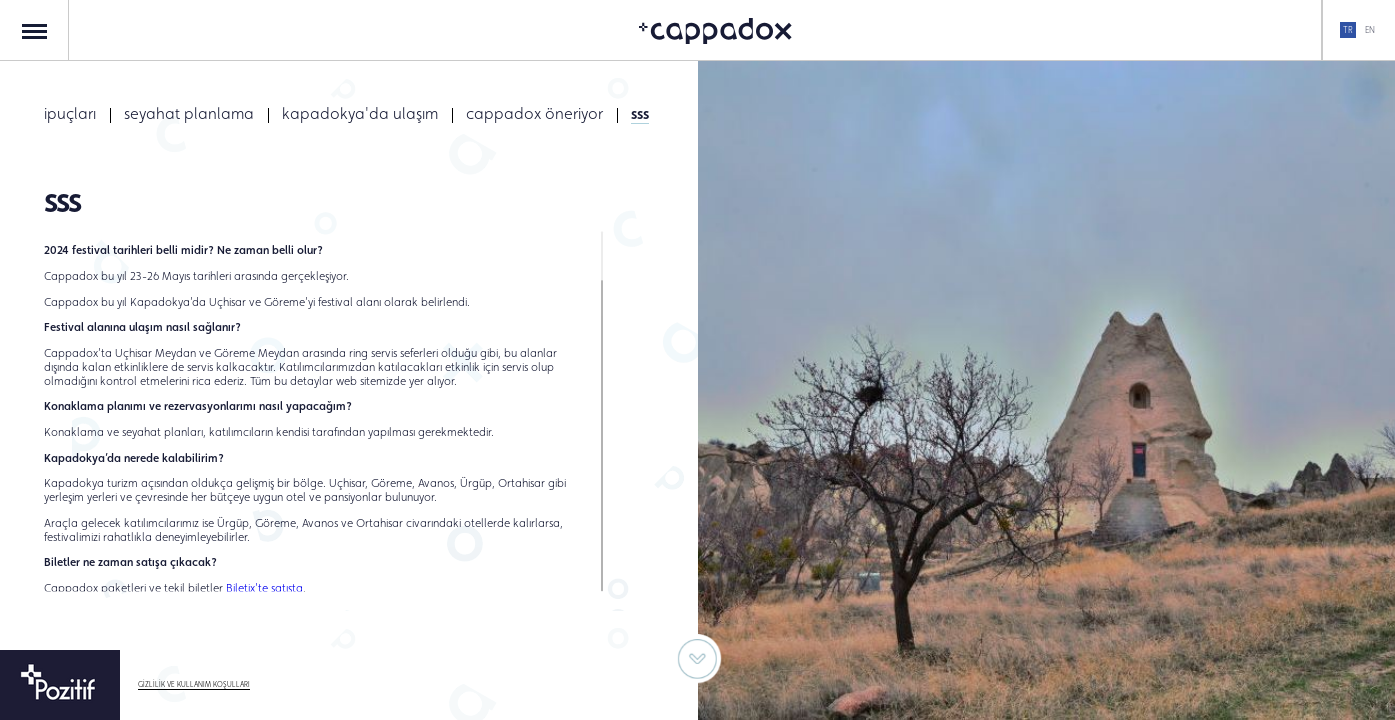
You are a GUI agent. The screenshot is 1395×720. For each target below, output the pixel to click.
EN (1370, 30)
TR (1348, 30)
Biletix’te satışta (264, 587)
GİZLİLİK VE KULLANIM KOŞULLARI (194, 684)
